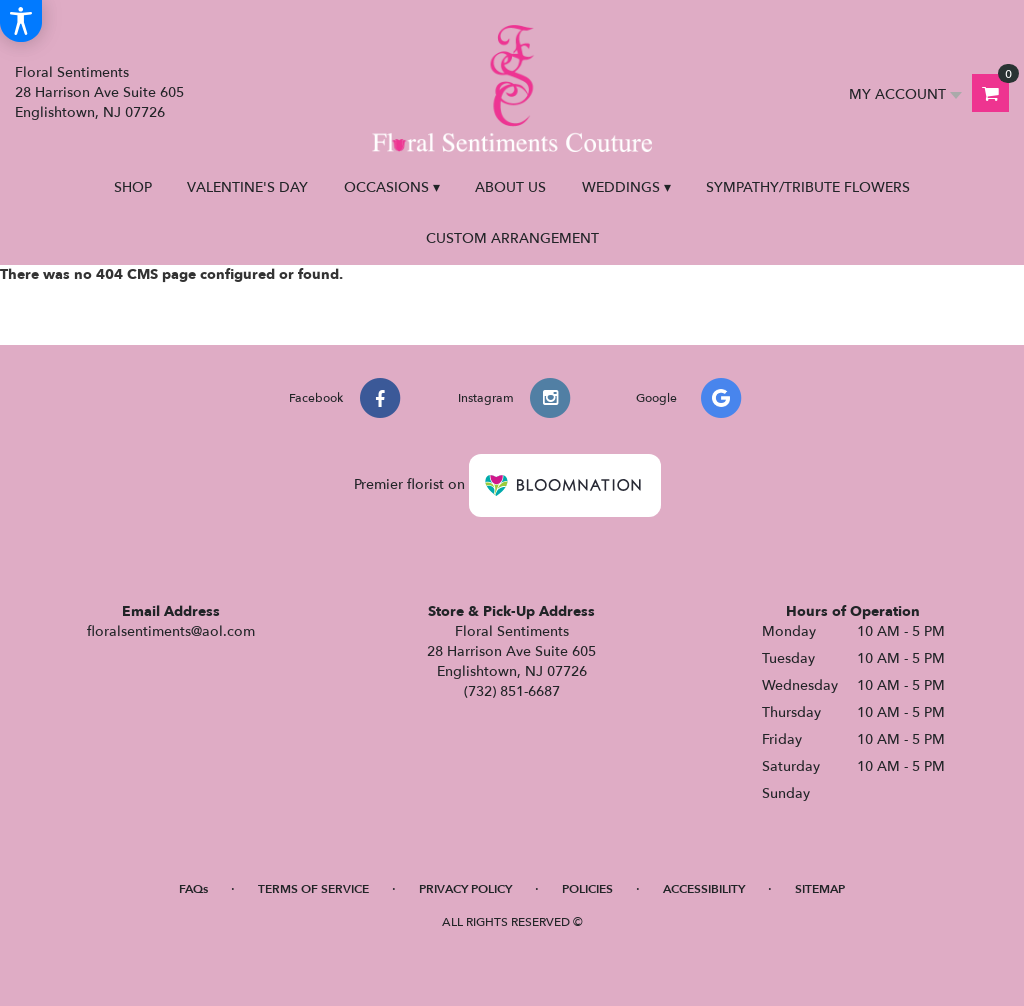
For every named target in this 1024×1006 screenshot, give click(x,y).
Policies (587, 889)
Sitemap (820, 889)
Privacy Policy (465, 889)
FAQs (193, 889)
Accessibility (704, 889)
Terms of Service (313, 889)
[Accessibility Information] (21, 21)
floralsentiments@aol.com (171, 631)
